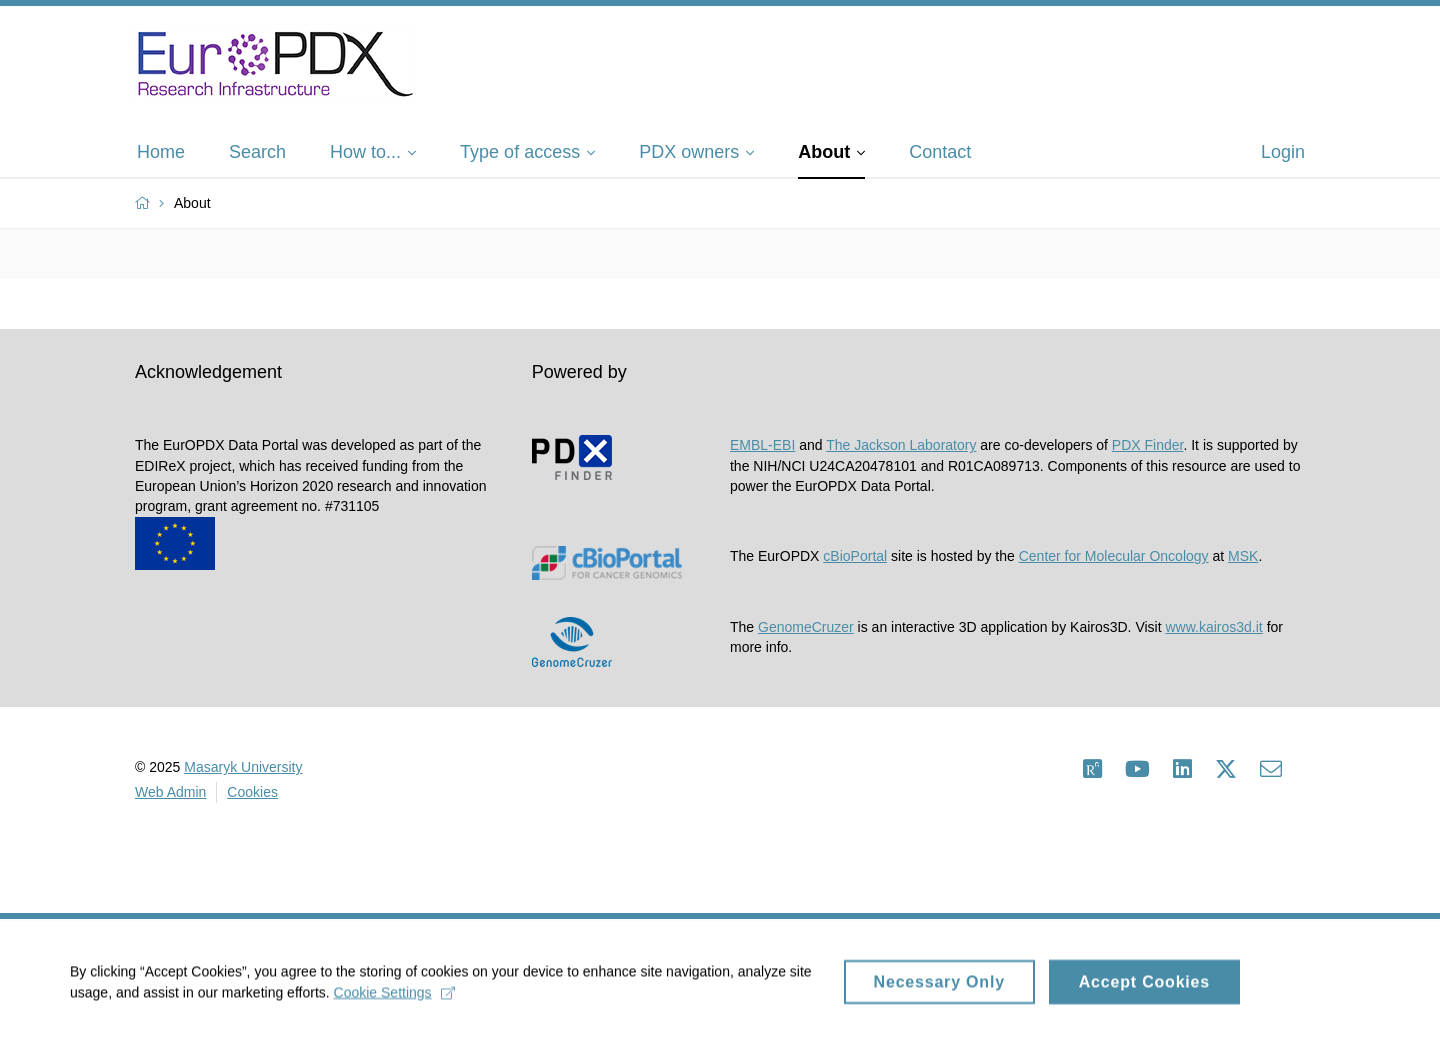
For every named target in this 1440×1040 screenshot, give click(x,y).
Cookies (252, 792)
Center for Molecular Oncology (1114, 556)
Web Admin (170, 792)
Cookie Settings (394, 998)
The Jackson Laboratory (901, 445)
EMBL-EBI (762, 445)
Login (1283, 152)
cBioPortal (855, 556)
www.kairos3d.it (1213, 627)
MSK (1243, 556)
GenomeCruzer (806, 627)
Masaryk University (243, 767)
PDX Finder (1148, 445)
